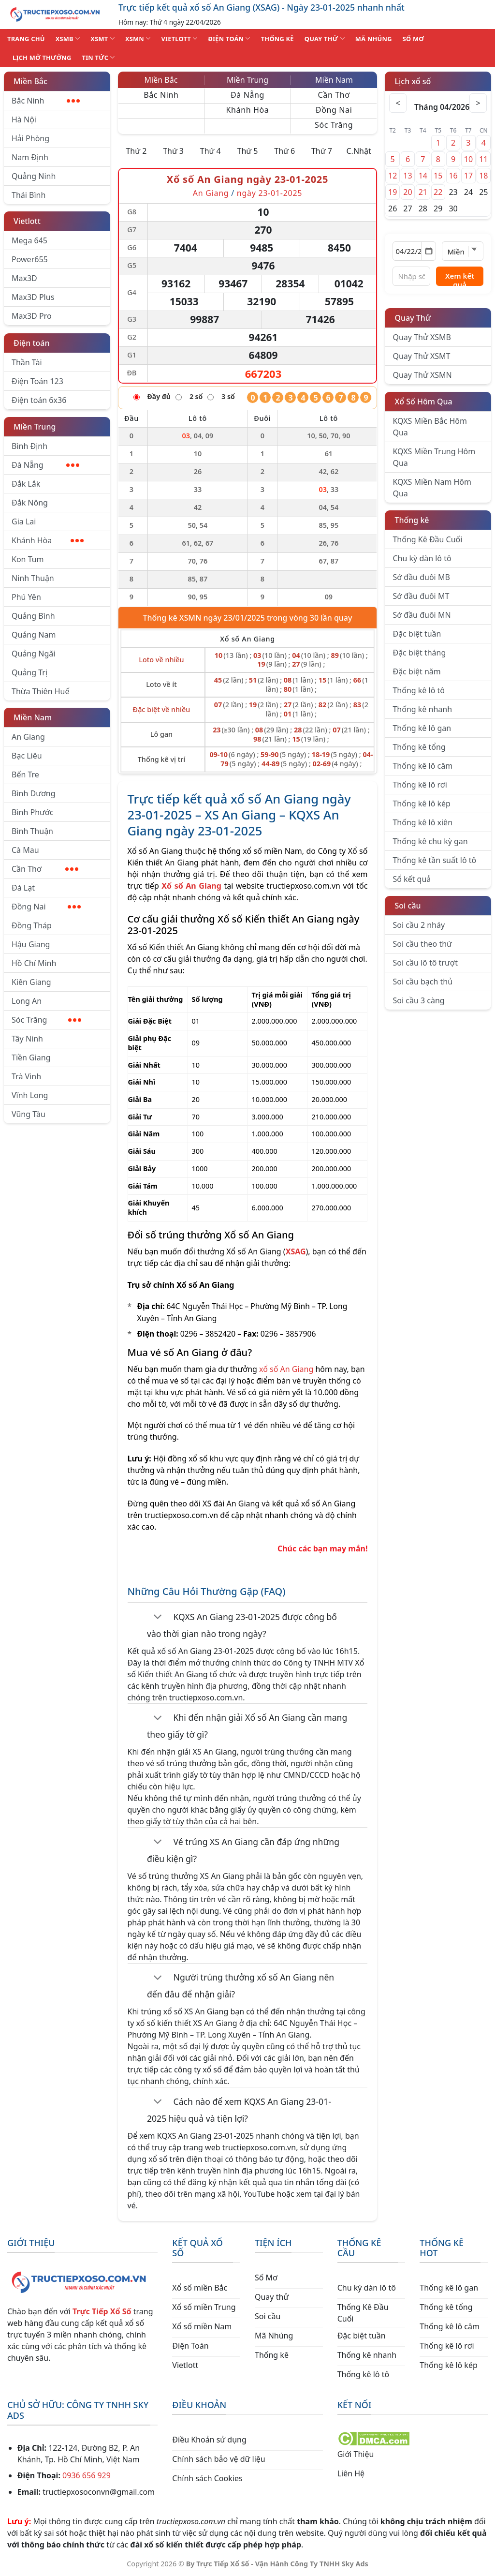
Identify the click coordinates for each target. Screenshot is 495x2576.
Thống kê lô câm (422, 765)
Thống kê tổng (419, 747)
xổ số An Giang (286, 1369)
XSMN (138, 38)
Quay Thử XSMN (422, 375)
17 (468, 175)
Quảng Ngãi (33, 653)
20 (407, 192)
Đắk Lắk (26, 483)
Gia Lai (24, 521)
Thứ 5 (247, 151)
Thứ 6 (284, 151)
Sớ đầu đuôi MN (422, 615)
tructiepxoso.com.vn (303, 885)
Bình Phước (32, 812)
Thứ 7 (321, 151)
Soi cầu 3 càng (418, 1000)
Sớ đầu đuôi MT (421, 596)
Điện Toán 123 (37, 381)
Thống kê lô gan (422, 728)
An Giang (28, 736)
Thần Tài (27, 362)
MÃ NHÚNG (373, 38)
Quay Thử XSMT (421, 356)
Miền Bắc (30, 81)
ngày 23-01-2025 (269, 193)
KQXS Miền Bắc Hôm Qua (430, 427)
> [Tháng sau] (477, 103)
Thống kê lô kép (421, 803)
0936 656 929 (86, 2475)
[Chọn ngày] (414, 251)
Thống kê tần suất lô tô (434, 860)
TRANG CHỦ (26, 38)
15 (438, 175)
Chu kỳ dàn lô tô (422, 558)
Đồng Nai (46, 906)
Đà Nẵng (45, 465)
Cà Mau (25, 850)
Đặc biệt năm (416, 671)
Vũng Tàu (28, 1114)
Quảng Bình (33, 615)
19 (392, 192)
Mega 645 (29, 240)
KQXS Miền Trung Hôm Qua (434, 457)
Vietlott (27, 221)
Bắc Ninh (46, 100)
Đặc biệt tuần (417, 633)
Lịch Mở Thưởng (42, 57)
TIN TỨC (98, 57)
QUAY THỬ (325, 38)
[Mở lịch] (428, 251)
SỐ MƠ (413, 38)
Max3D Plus (33, 297)
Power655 (30, 259)
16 (453, 175)
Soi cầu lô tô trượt (425, 962)
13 (407, 175)
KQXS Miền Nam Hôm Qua (432, 487)
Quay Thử (412, 318)
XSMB (68, 38)
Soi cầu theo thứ (422, 943)
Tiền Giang (31, 1057)
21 (423, 192)
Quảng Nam (34, 634)
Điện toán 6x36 (39, 400)
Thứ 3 (173, 151)
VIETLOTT (179, 38)
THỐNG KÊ (277, 38)
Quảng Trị (29, 672)
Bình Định (29, 446)
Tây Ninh (27, 1038)
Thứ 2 (136, 151)
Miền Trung (35, 426)
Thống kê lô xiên (422, 822)
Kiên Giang (31, 982)
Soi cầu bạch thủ (422, 981)
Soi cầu (407, 905)
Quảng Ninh (34, 176)
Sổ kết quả (412, 879)
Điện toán (31, 343)
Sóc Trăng (46, 1019)
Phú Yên (26, 597)
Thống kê (411, 520)
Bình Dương (34, 793)
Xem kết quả (459, 278)
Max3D (24, 278)
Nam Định (30, 157)
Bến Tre (25, 774)
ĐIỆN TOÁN (229, 38)
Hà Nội (24, 119)
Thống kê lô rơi (420, 784)
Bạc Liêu (27, 755)
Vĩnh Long (30, 1095)
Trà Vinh (26, 1076)
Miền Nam (33, 717)
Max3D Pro (32, 316)
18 (483, 175)
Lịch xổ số (412, 81)
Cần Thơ (45, 869)
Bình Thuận (32, 831)
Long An (27, 1001)
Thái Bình (28, 195)
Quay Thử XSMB (422, 337)
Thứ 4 (210, 151)
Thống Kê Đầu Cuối (427, 539)
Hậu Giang (31, 944)
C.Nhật (358, 151)
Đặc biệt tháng (419, 652)
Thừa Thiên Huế (40, 691)
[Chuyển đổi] (158, 1617)
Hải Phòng (30, 138)
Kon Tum (28, 559)
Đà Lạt (23, 887)
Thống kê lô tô (419, 690)
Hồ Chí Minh (34, 963)
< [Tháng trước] (399, 103)
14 (423, 175)
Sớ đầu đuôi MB (421, 577)
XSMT (102, 38)
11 (483, 159)
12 (392, 175)
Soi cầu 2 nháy (419, 925)
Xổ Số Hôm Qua (423, 401)
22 (438, 192)
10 (468, 159)
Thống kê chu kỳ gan (430, 841)
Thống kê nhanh (422, 709)
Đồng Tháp (32, 925)
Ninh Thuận (33, 578)
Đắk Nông (30, 502)
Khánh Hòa (48, 540)
